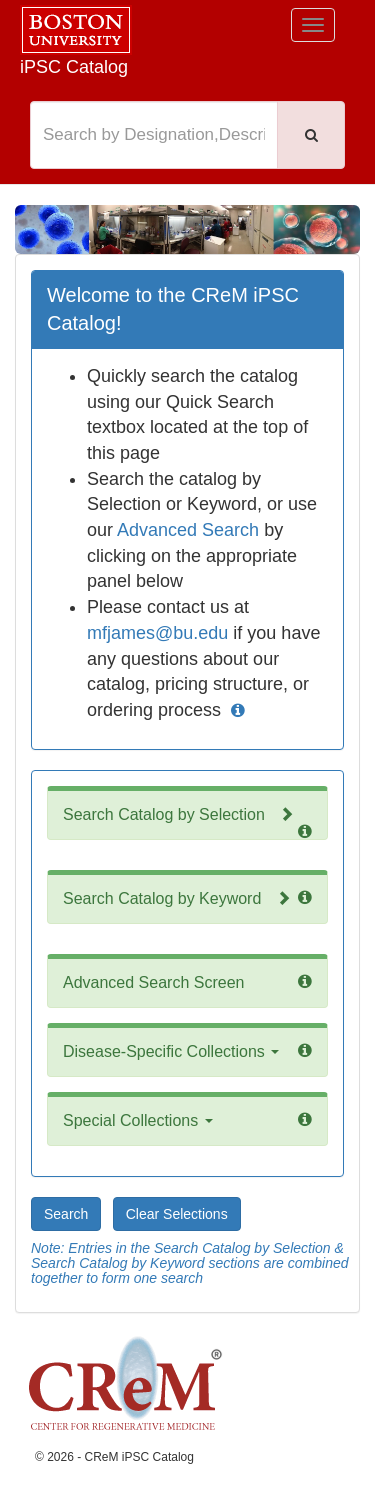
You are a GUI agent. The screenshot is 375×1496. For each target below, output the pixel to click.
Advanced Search (188, 530)
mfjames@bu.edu (157, 633)
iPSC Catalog (74, 67)
